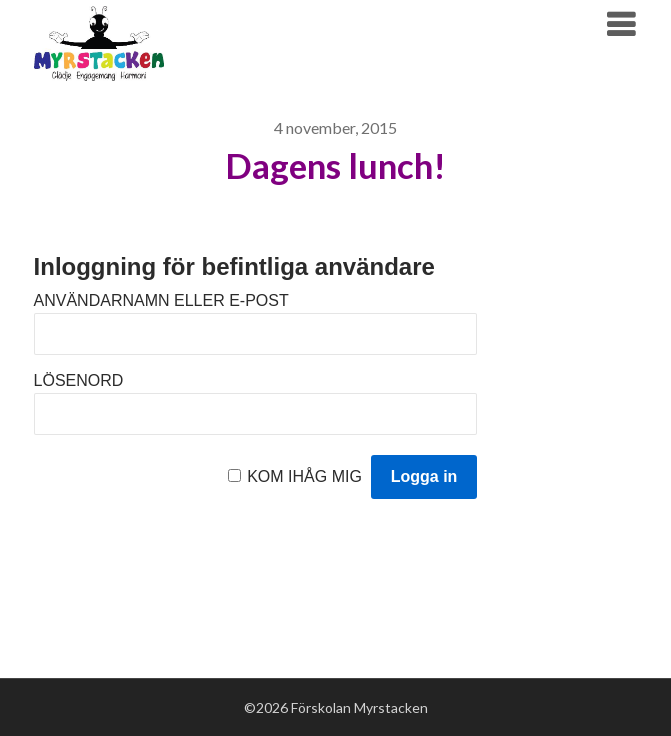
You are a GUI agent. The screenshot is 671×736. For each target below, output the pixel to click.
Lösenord (79, 380)
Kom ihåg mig (304, 476)
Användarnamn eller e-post (161, 300)
